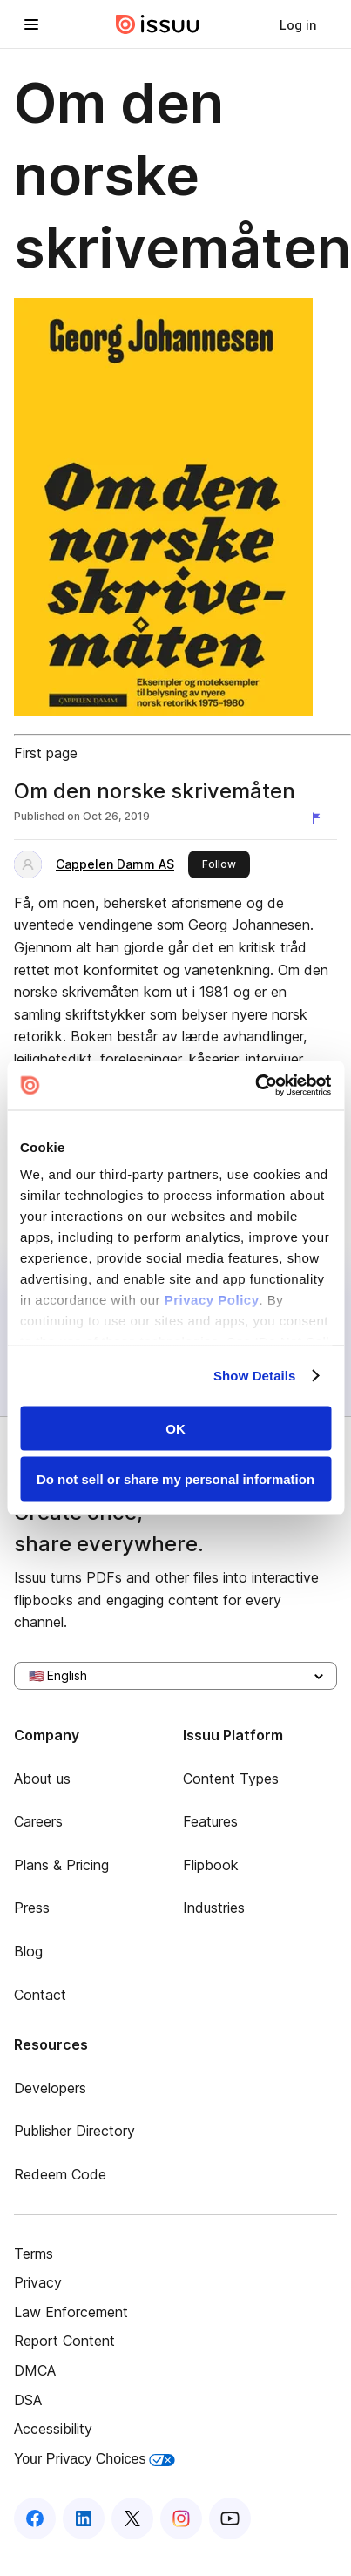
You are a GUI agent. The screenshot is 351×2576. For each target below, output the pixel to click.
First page (46, 753)
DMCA (35, 2370)
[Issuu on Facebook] (35, 2518)
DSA (28, 2400)
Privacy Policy (212, 1299)
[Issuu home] (157, 24)
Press (32, 1907)
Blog (28, 1951)
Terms (33, 2253)
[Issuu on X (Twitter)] (132, 2518)
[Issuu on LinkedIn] (84, 2518)
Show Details (254, 1375)
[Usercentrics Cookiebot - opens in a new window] (255, 1085)
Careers (38, 1821)
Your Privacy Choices (94, 2458)
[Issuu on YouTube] (230, 2518)
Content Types (231, 1778)
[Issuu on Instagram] (181, 2518)
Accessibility (53, 2428)
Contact (40, 1994)
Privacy (38, 2282)
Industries (214, 1907)
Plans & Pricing (61, 1865)
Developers (50, 2088)
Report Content (64, 2340)
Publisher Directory (74, 2130)
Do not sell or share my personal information (175, 1479)
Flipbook (211, 1865)
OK (175, 1427)
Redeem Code (60, 2174)
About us (42, 1778)
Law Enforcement (71, 2312)
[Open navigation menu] (31, 24)
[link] (298, 24)
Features (210, 1821)
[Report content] (319, 818)
